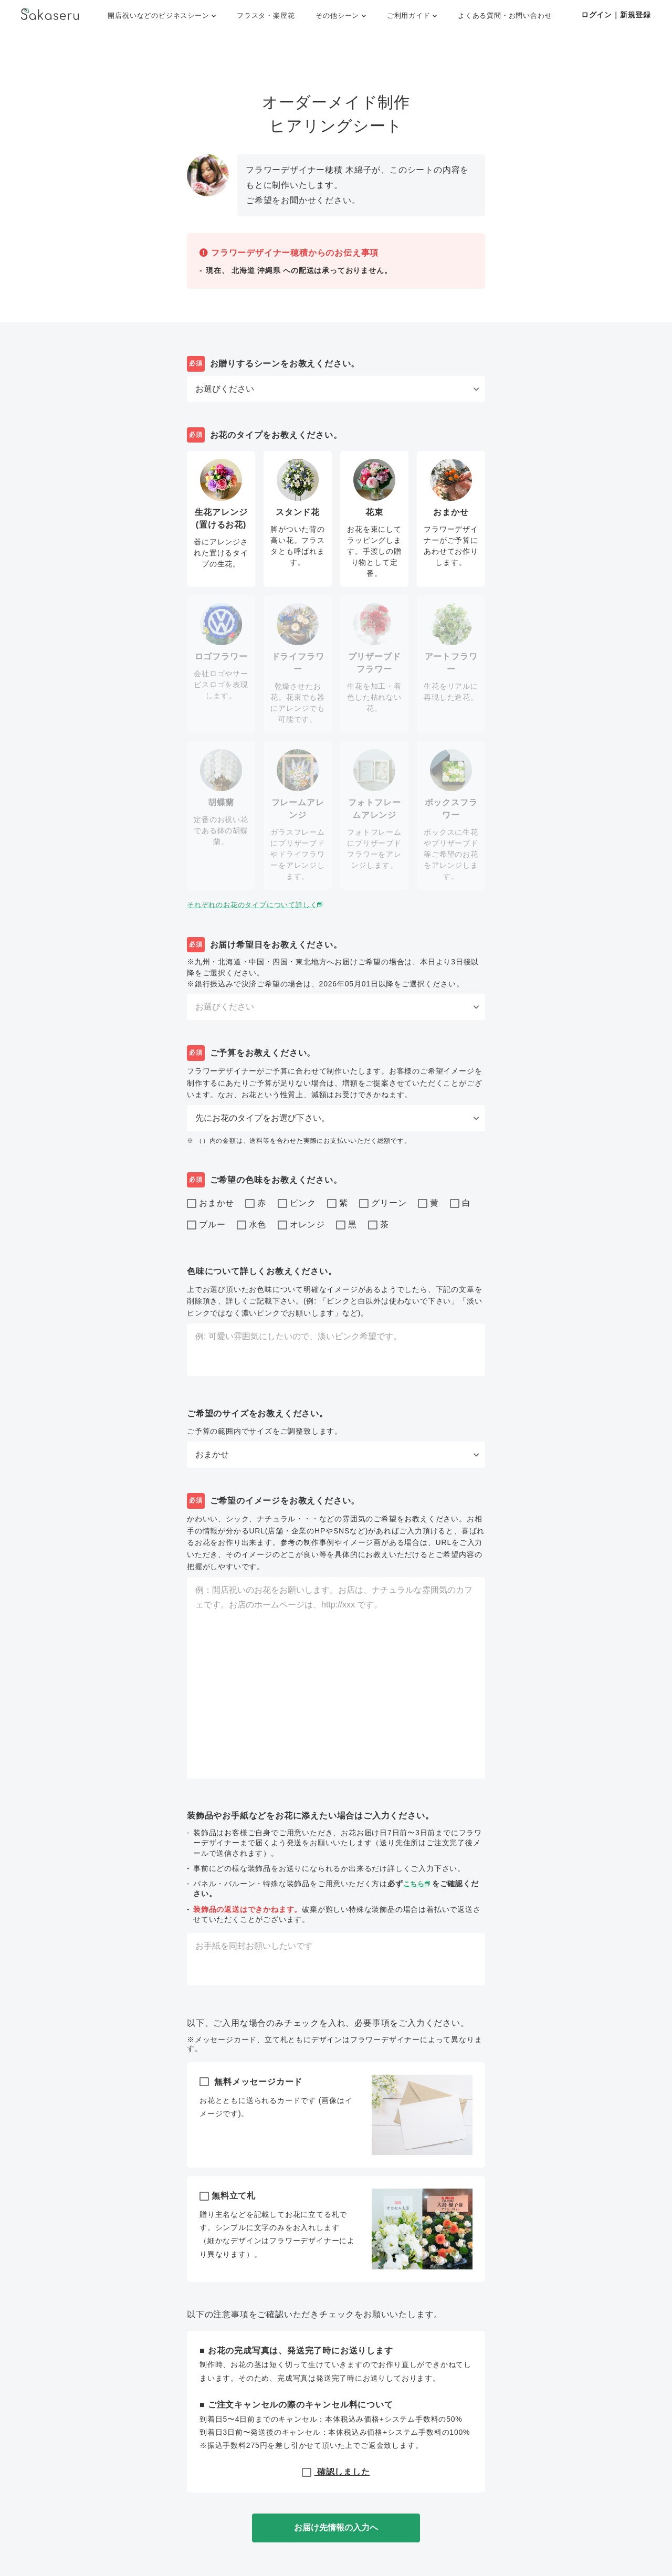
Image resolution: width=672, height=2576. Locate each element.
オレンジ (301, 1225)
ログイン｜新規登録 (616, 14)
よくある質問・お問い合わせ (505, 15)
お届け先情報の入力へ (336, 2527)
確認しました (336, 2471)
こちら (418, 1883)
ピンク (297, 1203)
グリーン (382, 1203)
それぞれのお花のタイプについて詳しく (260, 904)
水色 (252, 1225)
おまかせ (210, 1203)
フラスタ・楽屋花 (266, 15)
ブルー (206, 1225)
